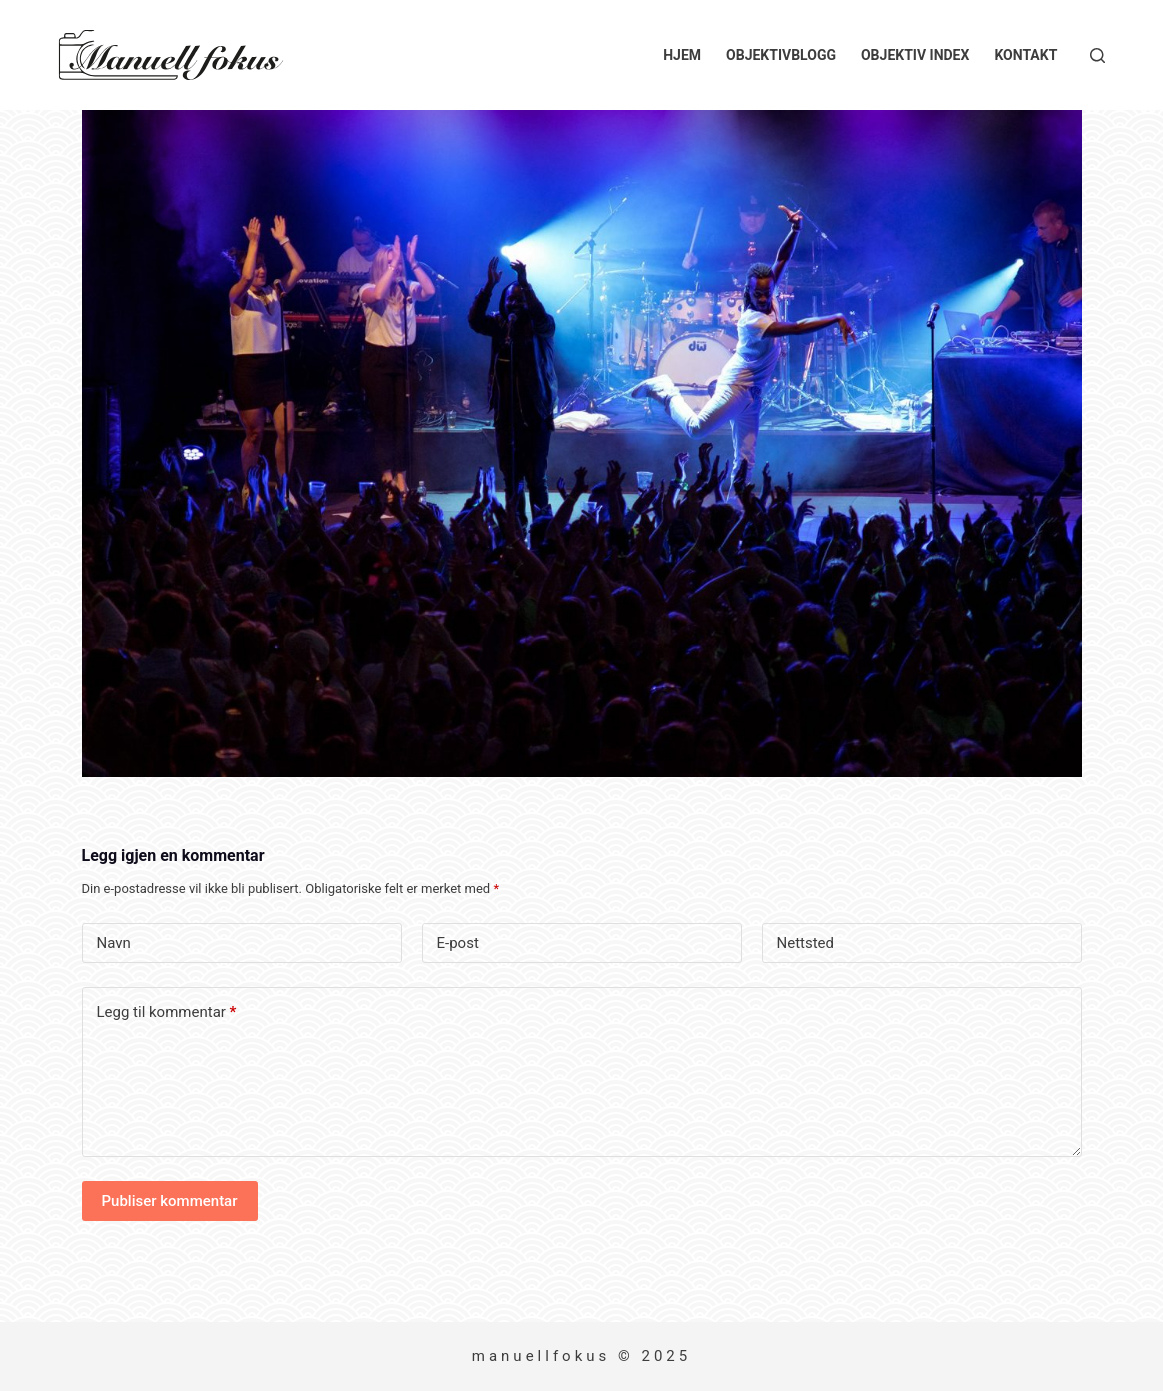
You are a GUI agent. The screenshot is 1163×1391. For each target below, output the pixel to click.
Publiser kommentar (170, 1201)
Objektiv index (915, 55)
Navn (114, 943)
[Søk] (1097, 55)
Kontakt (1025, 55)
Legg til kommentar (167, 1012)
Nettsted (806, 943)
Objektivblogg (781, 55)
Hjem (682, 55)
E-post (458, 943)
